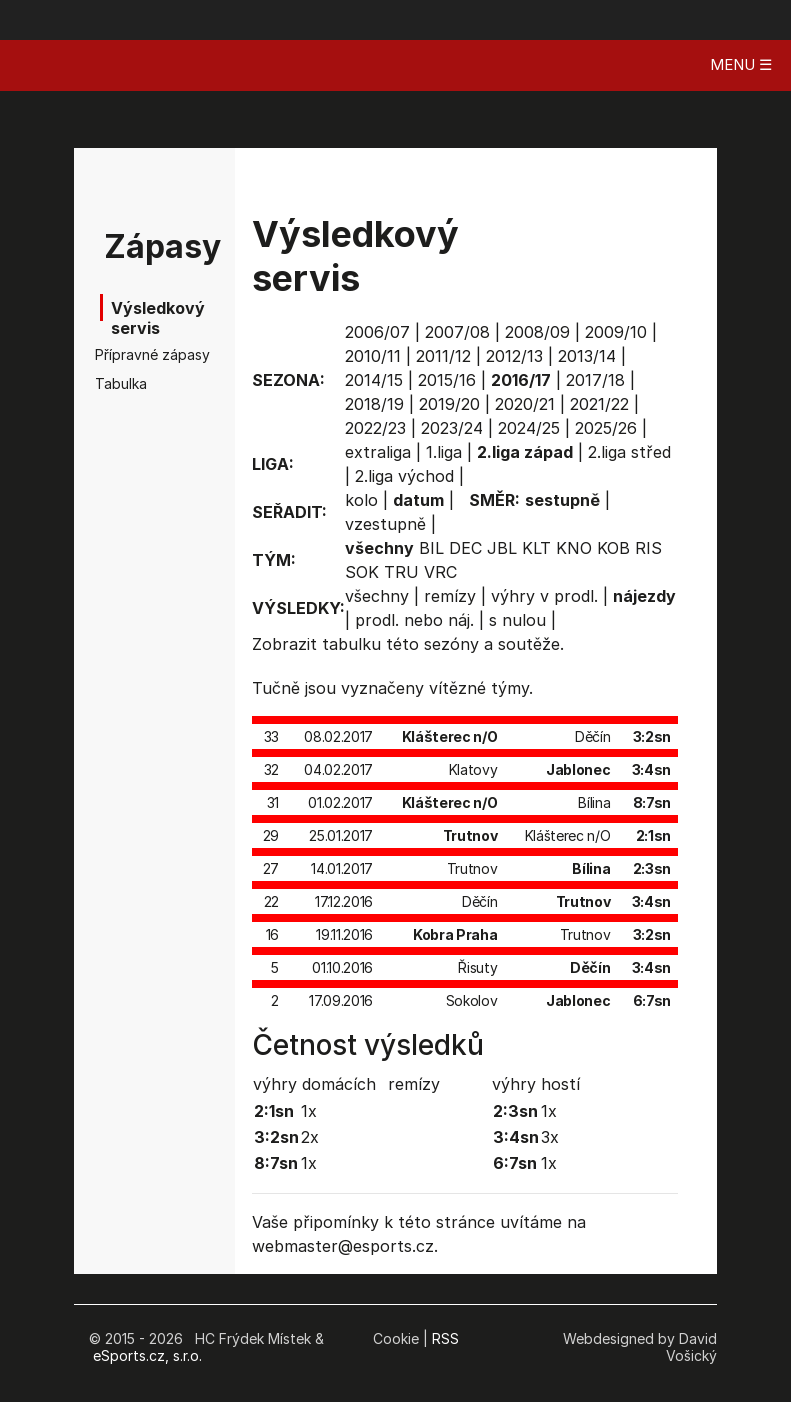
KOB (613, 548)
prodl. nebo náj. (414, 620)
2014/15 (374, 380)
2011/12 (443, 356)
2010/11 (373, 356)
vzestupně (385, 524)
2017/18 (595, 380)
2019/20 (449, 404)
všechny (377, 596)
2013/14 (587, 356)
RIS (648, 548)
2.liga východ (404, 476)
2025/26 (606, 428)
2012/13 (514, 356)
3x (550, 1137)
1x (309, 1111)
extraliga (378, 452)
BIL (431, 548)
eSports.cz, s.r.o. (147, 1355)
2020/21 (525, 404)
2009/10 (616, 332)
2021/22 (599, 404)
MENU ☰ (741, 64)
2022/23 (375, 428)
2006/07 (377, 332)
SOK (362, 572)
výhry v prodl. (544, 596)
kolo (361, 500)
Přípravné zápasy (128, 354)
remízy (450, 596)
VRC (440, 572)
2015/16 (447, 380)
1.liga (444, 452)
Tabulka (121, 383)
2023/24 (452, 428)
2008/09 (537, 332)
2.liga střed (629, 452)
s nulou (517, 620)
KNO (574, 548)
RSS (445, 1338)
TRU (401, 572)
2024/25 (529, 428)
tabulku (351, 644)
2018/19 (374, 404)
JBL (502, 548)
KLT (536, 548)
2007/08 (457, 332)
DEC (465, 548)
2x (310, 1137)
